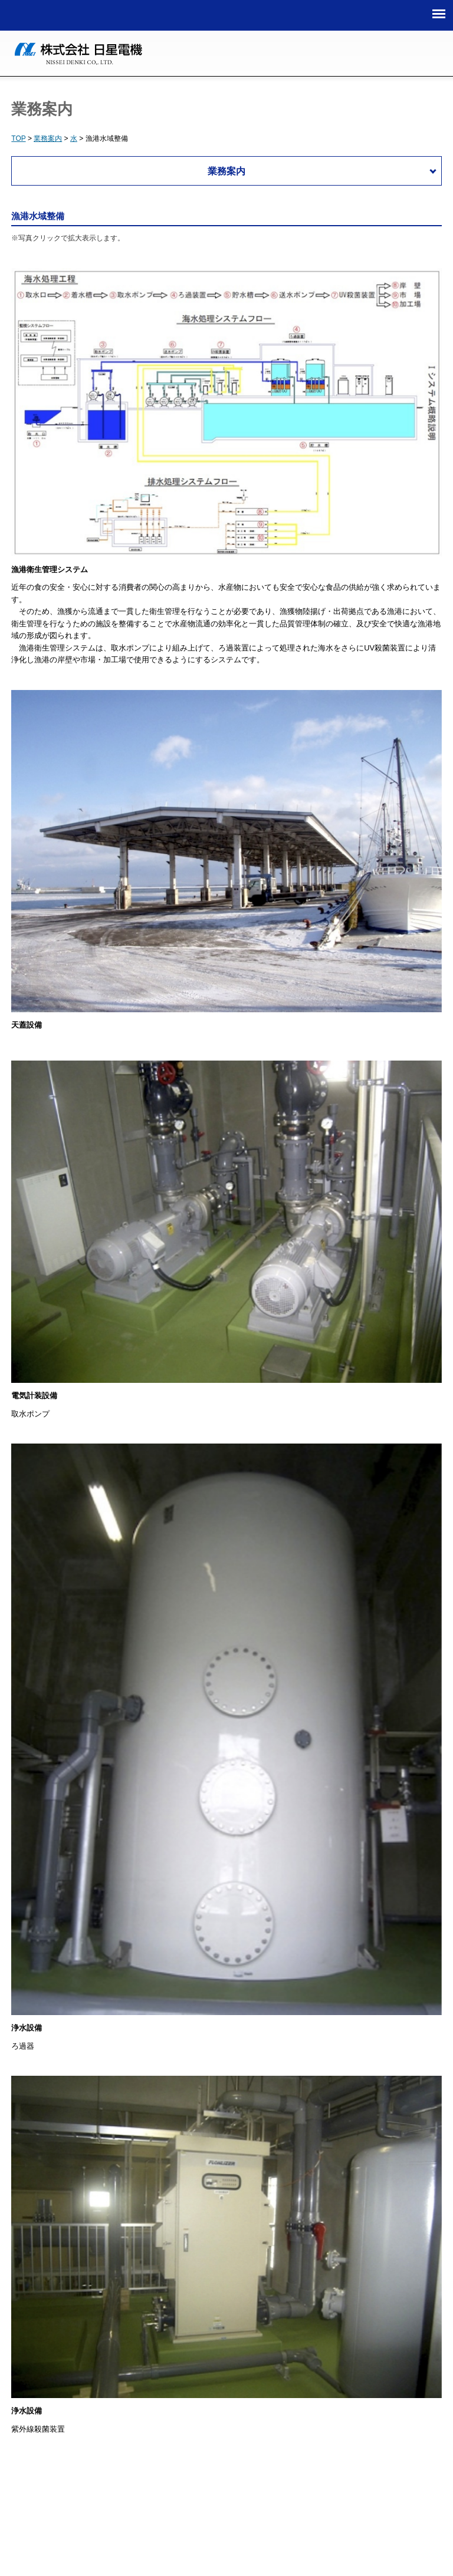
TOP (18, 138)
